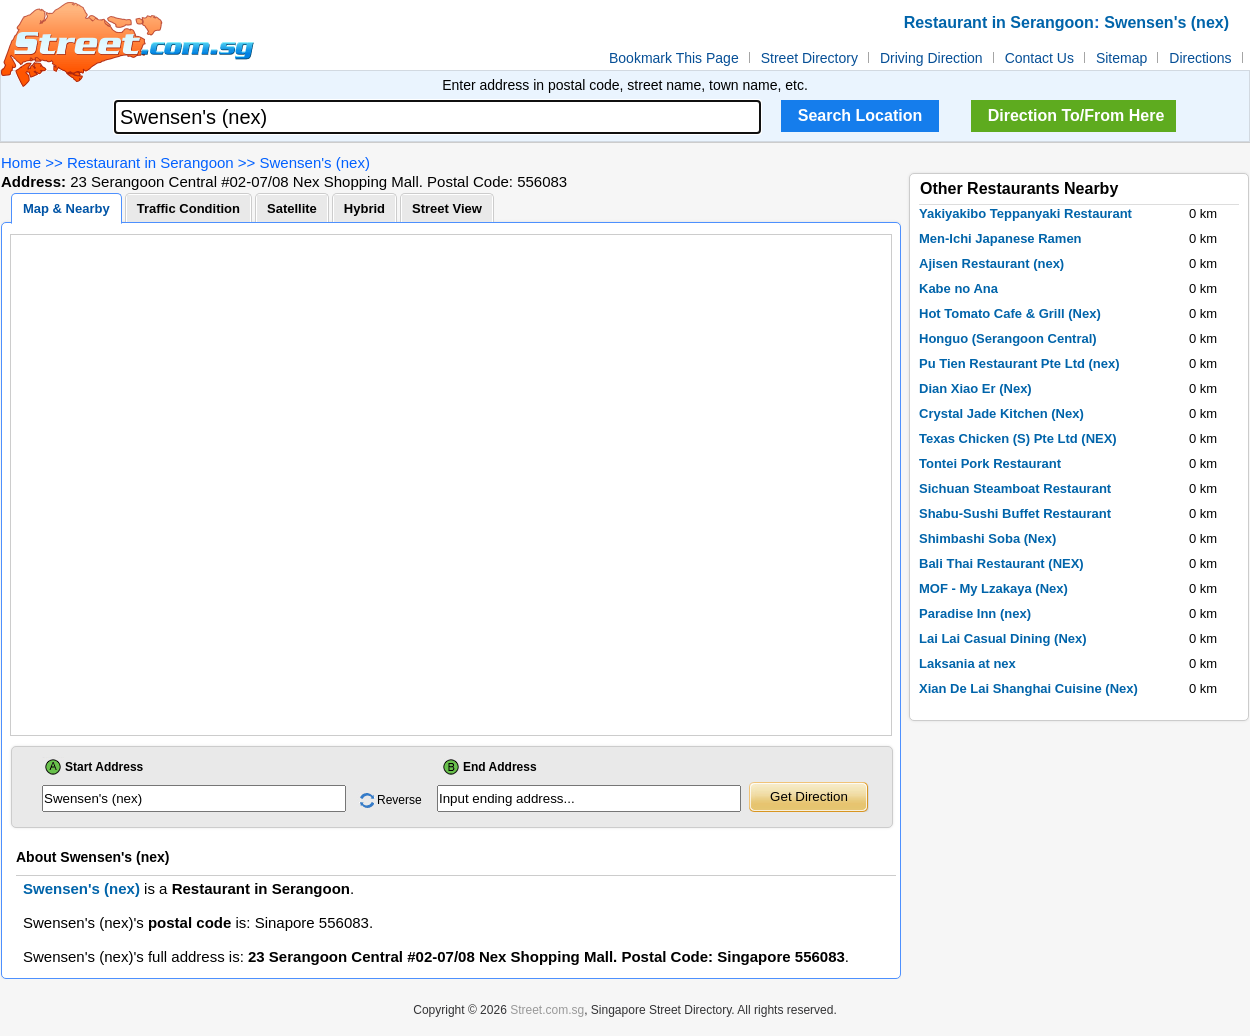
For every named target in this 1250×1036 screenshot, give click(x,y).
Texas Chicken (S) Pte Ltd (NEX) (1018, 438)
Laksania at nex (967, 663)
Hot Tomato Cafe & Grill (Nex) (1010, 313)
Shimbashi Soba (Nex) (987, 538)
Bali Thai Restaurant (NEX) (1001, 563)
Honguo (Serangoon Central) (1008, 338)
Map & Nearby (66, 208)
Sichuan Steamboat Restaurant (1015, 488)
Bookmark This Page (674, 58)
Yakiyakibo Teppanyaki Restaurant (1025, 213)
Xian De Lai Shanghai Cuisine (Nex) (1028, 688)
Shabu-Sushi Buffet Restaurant (1015, 513)
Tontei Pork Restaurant (990, 463)
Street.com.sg (547, 1010)
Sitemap (1121, 58)
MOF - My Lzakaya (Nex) (993, 588)
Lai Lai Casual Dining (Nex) (1003, 638)
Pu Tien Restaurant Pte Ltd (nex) (1019, 363)
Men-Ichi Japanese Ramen (1000, 238)
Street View (447, 208)
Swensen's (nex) (315, 162)
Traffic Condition (188, 208)
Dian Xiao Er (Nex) (975, 388)
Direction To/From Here (1076, 115)
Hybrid (364, 208)
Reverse (399, 800)
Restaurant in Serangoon (150, 162)
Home (21, 162)
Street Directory (809, 58)
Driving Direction (931, 58)
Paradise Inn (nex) (975, 613)
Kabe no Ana (958, 288)
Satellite (292, 208)
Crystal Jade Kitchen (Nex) (1001, 413)
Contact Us (1039, 58)
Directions (1200, 58)
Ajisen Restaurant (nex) (991, 263)
